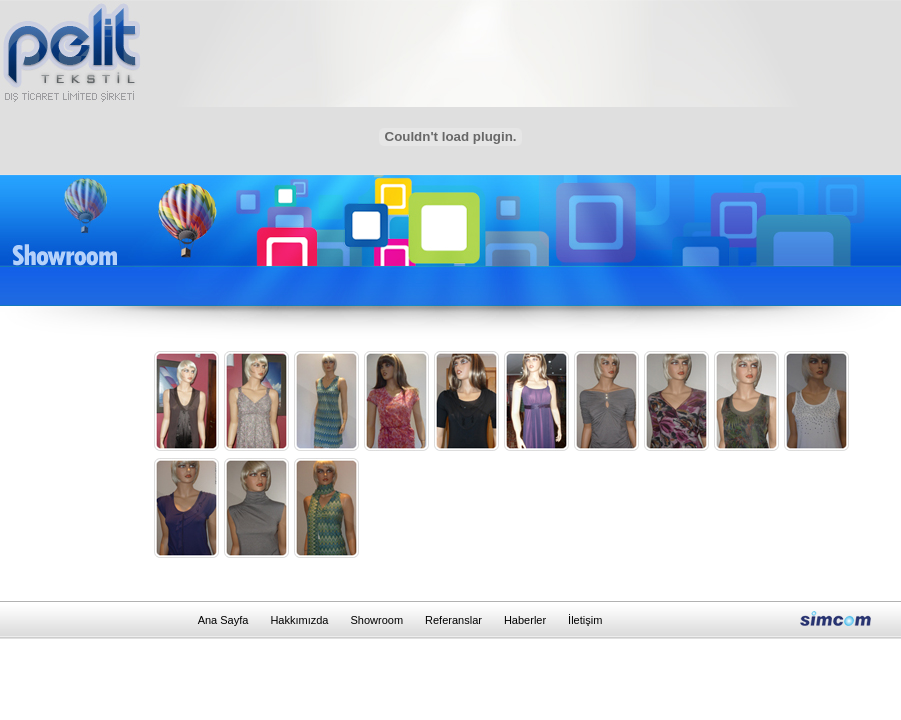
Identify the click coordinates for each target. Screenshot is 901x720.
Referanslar (453, 620)
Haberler (525, 620)
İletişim (585, 620)
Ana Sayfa (223, 620)
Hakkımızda (299, 620)
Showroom (376, 620)
